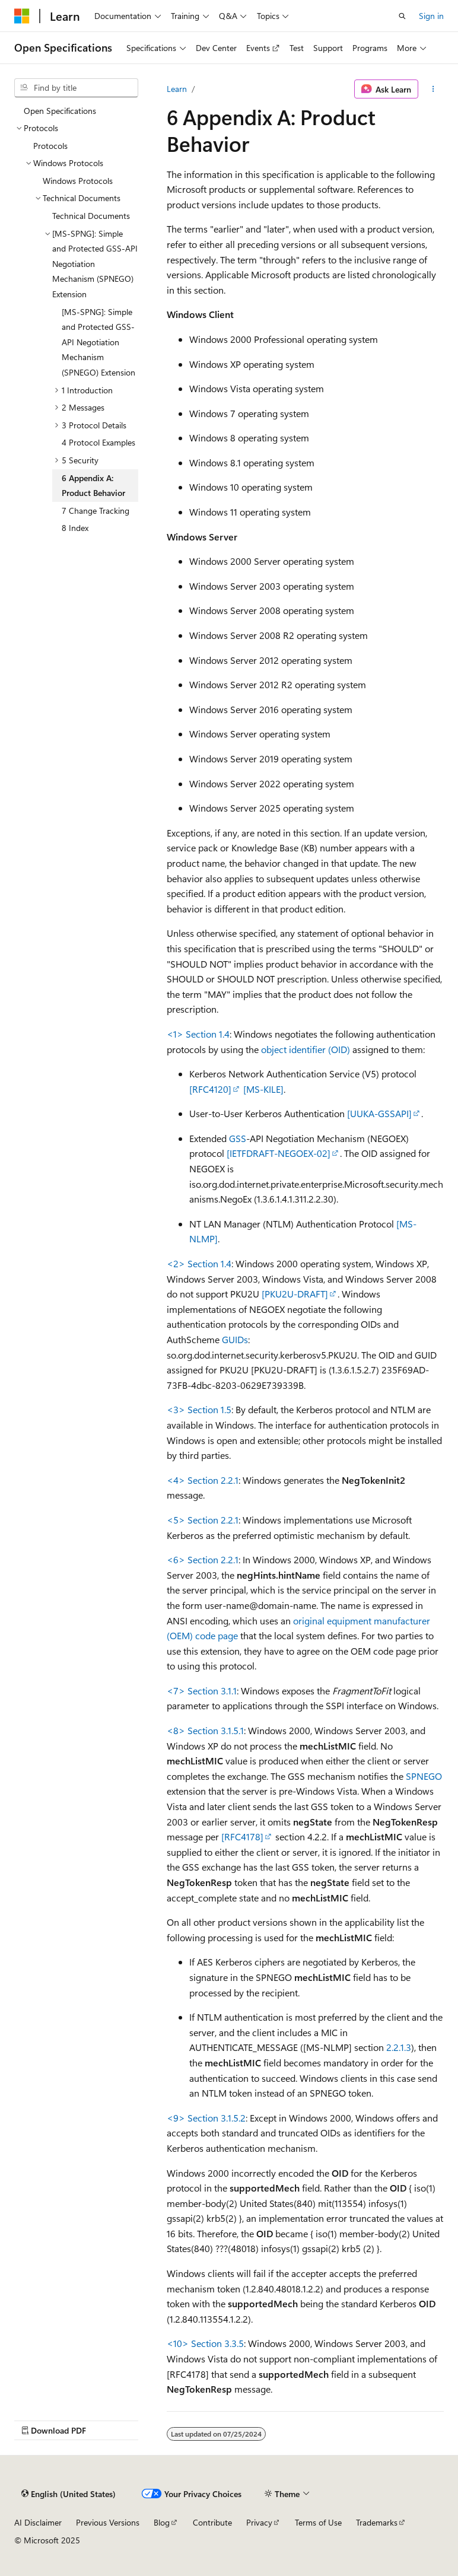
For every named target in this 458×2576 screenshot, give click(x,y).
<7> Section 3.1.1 (202, 1690)
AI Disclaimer (38, 2522)
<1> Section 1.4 (198, 1034)
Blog (162, 2522)
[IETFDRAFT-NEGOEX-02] (278, 1153)
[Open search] (402, 16)
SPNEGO (424, 1776)
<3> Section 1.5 (199, 1409)
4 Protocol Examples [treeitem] (98, 442)
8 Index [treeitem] (75, 527)
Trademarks (376, 2522)
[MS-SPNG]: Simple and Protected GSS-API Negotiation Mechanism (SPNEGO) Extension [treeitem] (98, 342)
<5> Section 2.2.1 (202, 1519)
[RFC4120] (210, 1089)
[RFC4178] (242, 1836)
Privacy (259, 2522)
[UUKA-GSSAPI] (379, 1113)
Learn (177, 88)
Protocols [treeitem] (50, 145)
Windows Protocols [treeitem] (78, 180)
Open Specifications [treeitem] (60, 110)
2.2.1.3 (398, 2047)
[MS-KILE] (263, 1089)
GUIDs (235, 1339)
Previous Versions (107, 2522)
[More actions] (433, 88)
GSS (237, 1138)
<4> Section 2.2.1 (202, 1480)
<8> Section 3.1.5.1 (205, 1730)
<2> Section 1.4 (199, 1263)
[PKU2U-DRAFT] (295, 1293)
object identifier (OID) (305, 1049)
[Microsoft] (22, 16)
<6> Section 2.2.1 (202, 1559)
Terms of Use (318, 2522)
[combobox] (76, 87)
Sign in (431, 15)
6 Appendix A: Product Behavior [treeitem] (93, 485)
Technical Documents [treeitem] (91, 215)
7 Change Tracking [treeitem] (95, 510)
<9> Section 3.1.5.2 (206, 2117)
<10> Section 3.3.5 (205, 2343)
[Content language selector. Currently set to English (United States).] (68, 2493)
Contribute (212, 2522)
